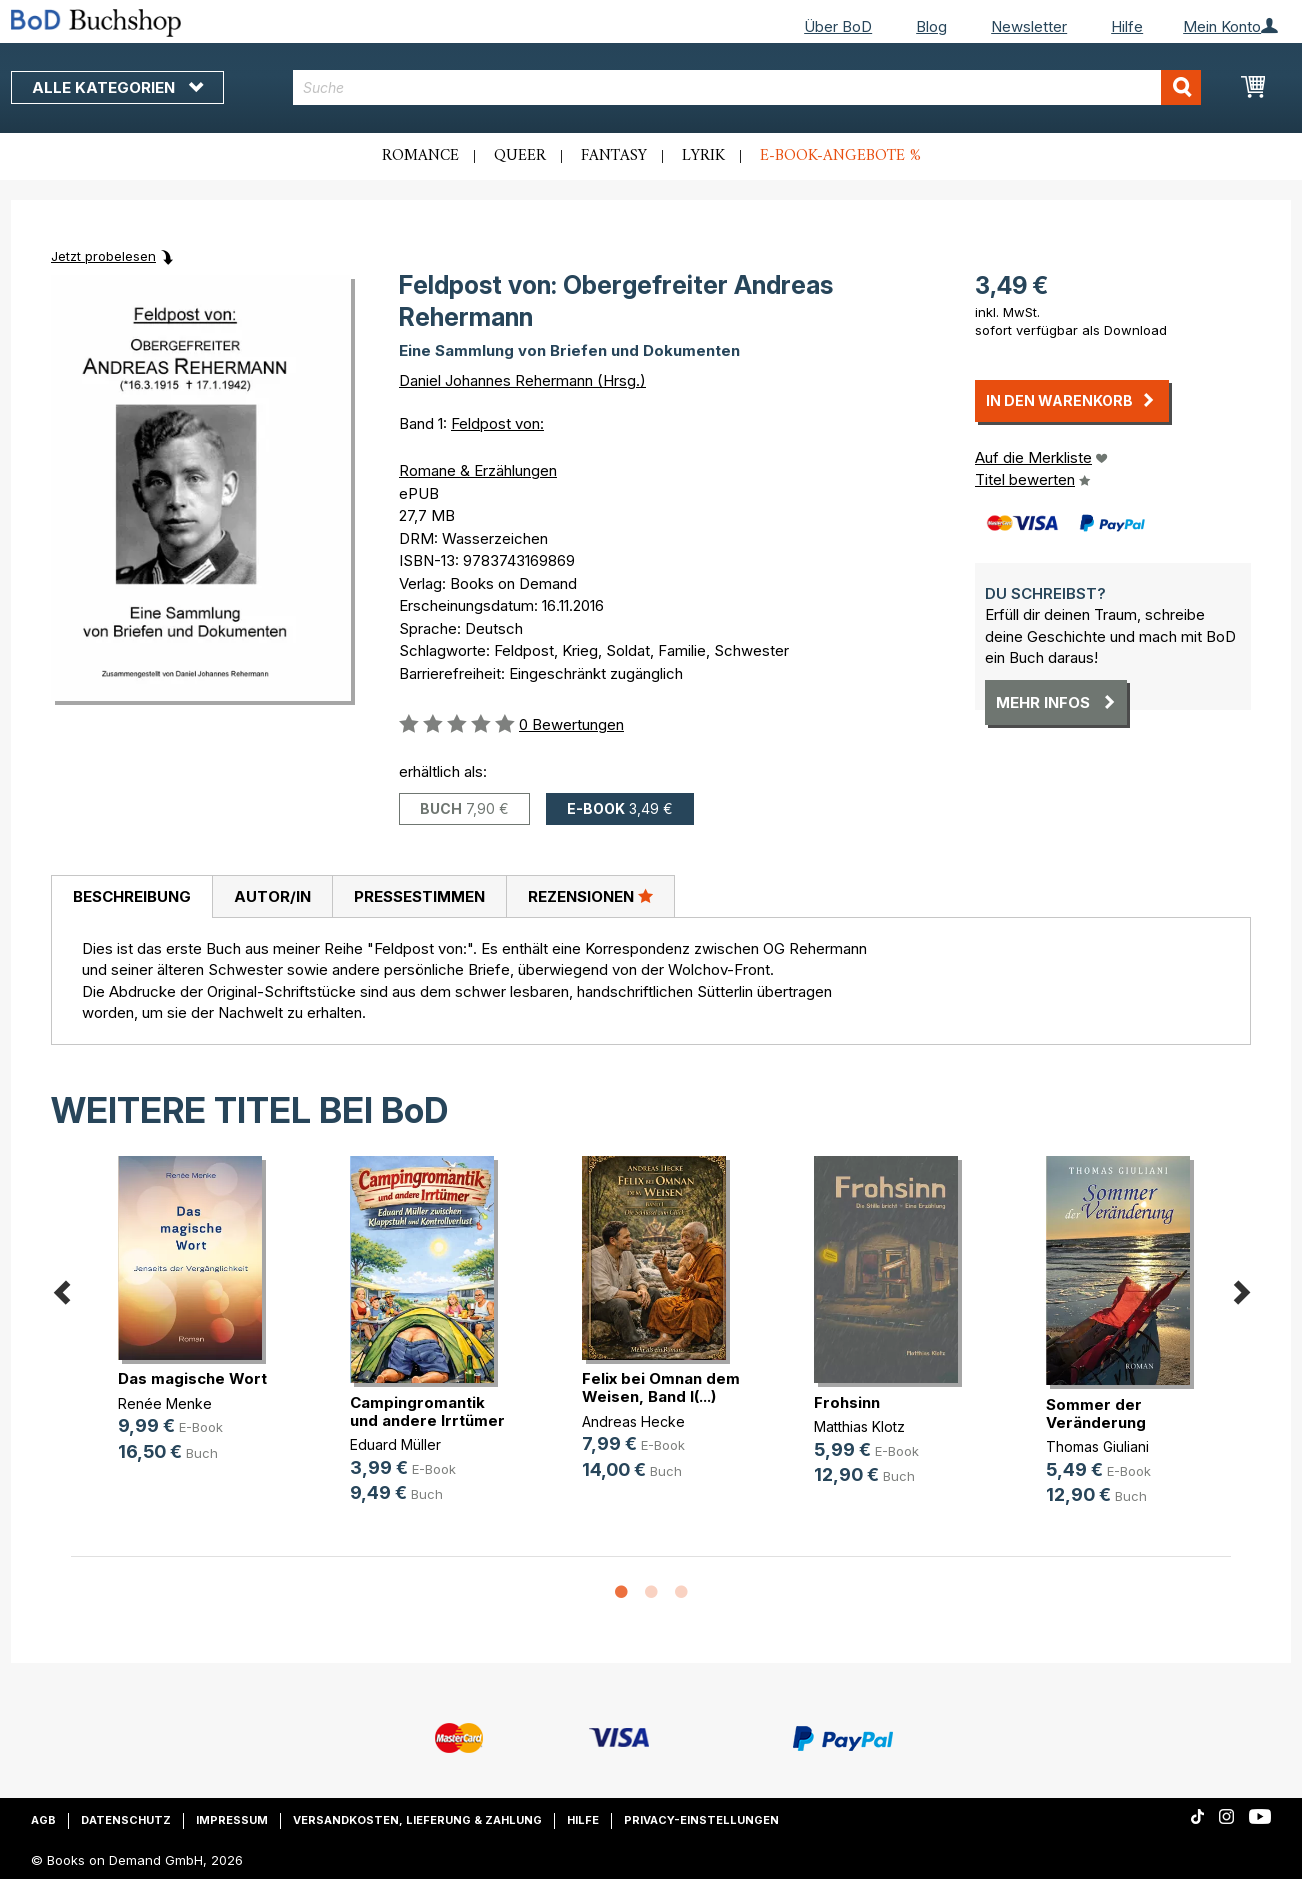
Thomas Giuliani (1097, 1446)
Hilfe (1127, 26)
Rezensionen (590, 896)
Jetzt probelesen (103, 256)
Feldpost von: (497, 423)
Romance (420, 156)
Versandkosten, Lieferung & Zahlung (417, 1820)
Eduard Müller (395, 1444)
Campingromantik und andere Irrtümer (427, 1411)
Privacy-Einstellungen (701, 1820)
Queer (520, 156)
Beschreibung (132, 896)
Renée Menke (165, 1403)
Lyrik (703, 156)
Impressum (232, 1820)
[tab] (131, 897)
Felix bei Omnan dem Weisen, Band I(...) (661, 1387)
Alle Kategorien (117, 87)
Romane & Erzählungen (478, 470)
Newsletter (1029, 26)
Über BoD (838, 26)
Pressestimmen (419, 896)
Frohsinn (847, 1402)
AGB (43, 1820)
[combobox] (747, 87)
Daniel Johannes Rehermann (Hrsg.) (522, 380)
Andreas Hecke (633, 1421)
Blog (931, 26)
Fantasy (614, 156)
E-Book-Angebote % (840, 156)
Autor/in (272, 896)
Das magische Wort (192, 1378)
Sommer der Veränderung (1096, 1413)
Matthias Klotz (859, 1426)
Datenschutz (126, 1820)
